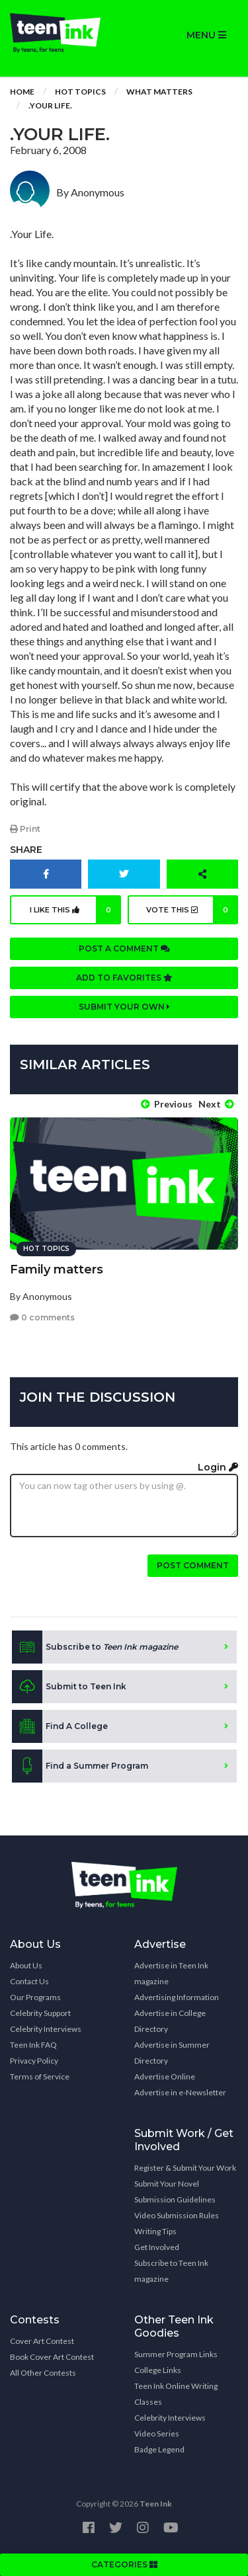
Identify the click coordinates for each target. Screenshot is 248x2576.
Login (218, 1467)
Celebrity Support (40, 2013)
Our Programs (35, 1997)
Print (25, 829)
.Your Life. (50, 105)
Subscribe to (95, 1647)
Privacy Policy (34, 2061)
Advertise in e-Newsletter (180, 2092)
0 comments (42, 1317)
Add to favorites (124, 978)
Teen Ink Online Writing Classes (176, 2394)
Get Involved (156, 2247)
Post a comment (124, 948)
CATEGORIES (124, 2564)
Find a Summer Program (80, 1766)
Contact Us (29, 1981)
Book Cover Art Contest (52, 2357)
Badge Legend (159, 2449)
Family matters (56, 1269)
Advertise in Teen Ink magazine (171, 1973)
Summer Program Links (176, 2354)
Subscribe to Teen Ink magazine (171, 2271)
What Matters (159, 92)
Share (26, 850)
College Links (157, 2370)
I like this (75, 910)
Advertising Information (176, 1997)
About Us (26, 1965)
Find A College (60, 1726)
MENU (206, 35)
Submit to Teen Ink (69, 1686)
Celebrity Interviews (45, 2029)
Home (22, 92)
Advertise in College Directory (170, 2021)
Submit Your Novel (166, 2184)
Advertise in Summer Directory (172, 2053)
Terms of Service (39, 2076)
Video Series (156, 2433)
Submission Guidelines (175, 2199)
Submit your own (124, 1007)
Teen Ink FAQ (33, 2045)
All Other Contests (43, 2373)
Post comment (193, 1565)
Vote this (192, 910)
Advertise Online (164, 2076)
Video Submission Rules (176, 2215)
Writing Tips (155, 2231)
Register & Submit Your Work (185, 2168)
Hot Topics (80, 92)
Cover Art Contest (42, 2341)
